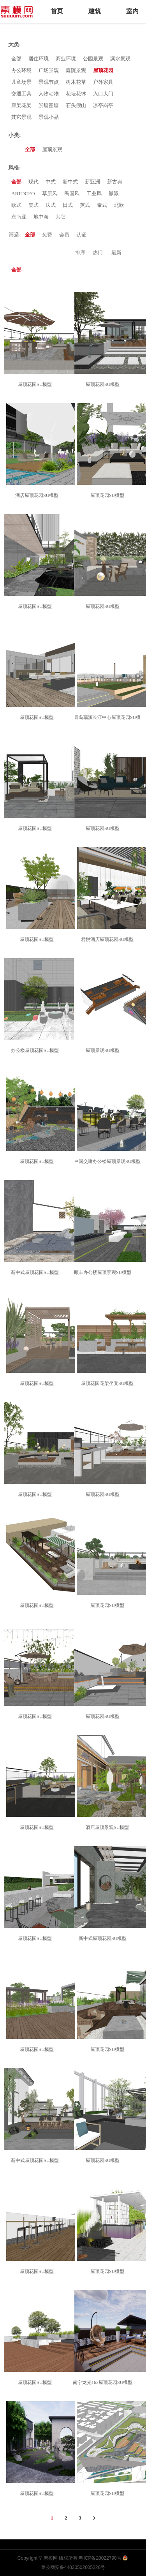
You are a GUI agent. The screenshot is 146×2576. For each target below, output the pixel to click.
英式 (85, 205)
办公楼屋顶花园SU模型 (36, 1050)
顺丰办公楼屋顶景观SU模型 (103, 1272)
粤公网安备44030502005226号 (73, 2567)
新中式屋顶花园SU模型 (36, 1272)
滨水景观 (120, 59)
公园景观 (93, 59)
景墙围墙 (49, 105)
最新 (116, 252)
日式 (68, 205)
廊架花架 (21, 105)
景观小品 (49, 117)
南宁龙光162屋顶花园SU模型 (103, 2382)
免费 (47, 235)
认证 (81, 235)
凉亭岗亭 (103, 105)
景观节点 (49, 82)
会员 (64, 235)
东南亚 (18, 217)
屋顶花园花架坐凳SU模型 (108, 1383)
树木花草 (76, 82)
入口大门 (103, 94)
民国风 (71, 193)
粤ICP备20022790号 (100, 2558)
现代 (33, 182)
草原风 (49, 193)
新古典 (114, 182)
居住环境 (38, 59)
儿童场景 (21, 82)
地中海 (41, 217)
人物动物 (49, 94)
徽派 (114, 193)
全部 (16, 59)
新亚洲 (92, 182)
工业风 (94, 193)
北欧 (119, 205)
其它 (61, 217)
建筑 (94, 11)
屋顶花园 (103, 70)
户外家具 (103, 82)
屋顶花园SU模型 (36, 384)
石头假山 (76, 105)
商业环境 (66, 59)
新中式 (70, 182)
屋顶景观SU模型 (104, 1050)
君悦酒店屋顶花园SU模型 (108, 939)
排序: (81, 252)
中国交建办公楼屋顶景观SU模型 (108, 1161)
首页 (57, 11)
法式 (51, 205)
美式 (33, 205)
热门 (98, 252)
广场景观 (49, 70)
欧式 (16, 205)
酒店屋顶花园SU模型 (38, 495)
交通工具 (21, 94)
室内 (132, 11)
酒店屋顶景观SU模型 (108, 1827)
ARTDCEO (23, 193)
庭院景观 (76, 70)
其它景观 (21, 117)
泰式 (102, 205)
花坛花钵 (76, 94)
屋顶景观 (52, 149)
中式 (51, 182)
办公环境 (21, 70)
